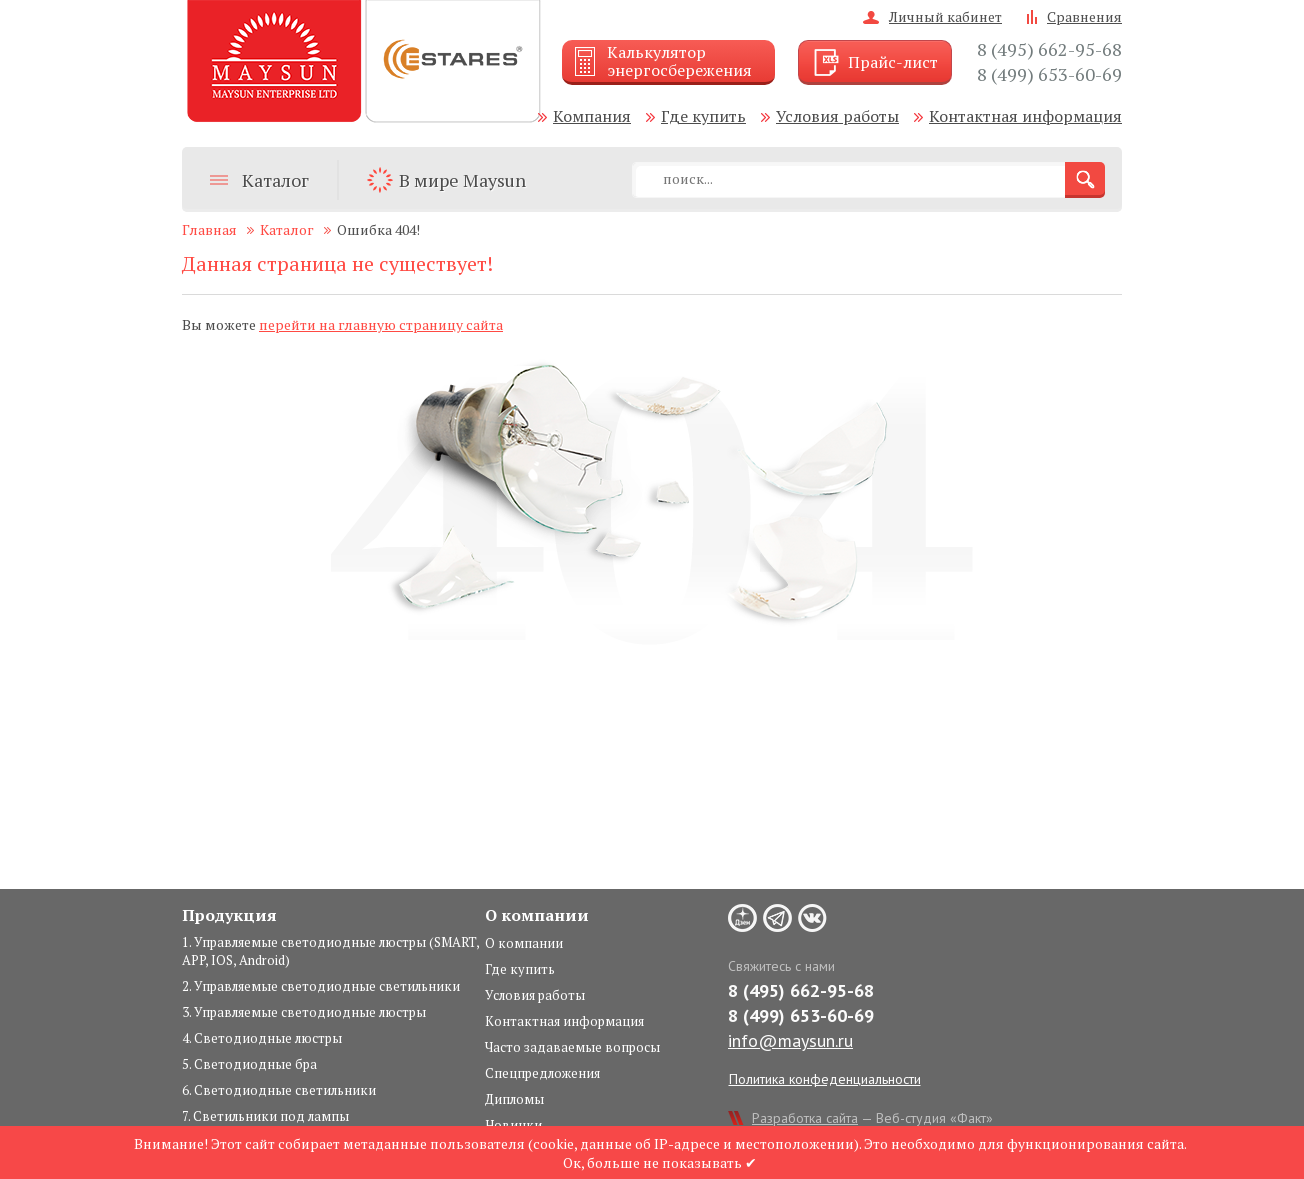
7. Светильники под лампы (265, 1116)
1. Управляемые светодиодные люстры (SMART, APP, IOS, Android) (330, 951)
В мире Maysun (462, 180)
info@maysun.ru (790, 1040)
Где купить (703, 116)
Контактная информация (1025, 116)
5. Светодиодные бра (249, 1064)
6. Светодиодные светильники (279, 1090)
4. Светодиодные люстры (262, 1038)
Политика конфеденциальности (825, 1079)
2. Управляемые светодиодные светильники (321, 986)
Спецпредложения (542, 1073)
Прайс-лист (893, 62)
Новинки (513, 1125)
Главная (209, 229)
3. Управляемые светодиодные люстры (304, 1012)
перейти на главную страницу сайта (381, 324)
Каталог (275, 180)
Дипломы (514, 1099)
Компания (592, 116)
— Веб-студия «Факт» (872, 1118)
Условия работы (837, 116)
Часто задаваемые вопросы (572, 1047)
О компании (524, 943)
